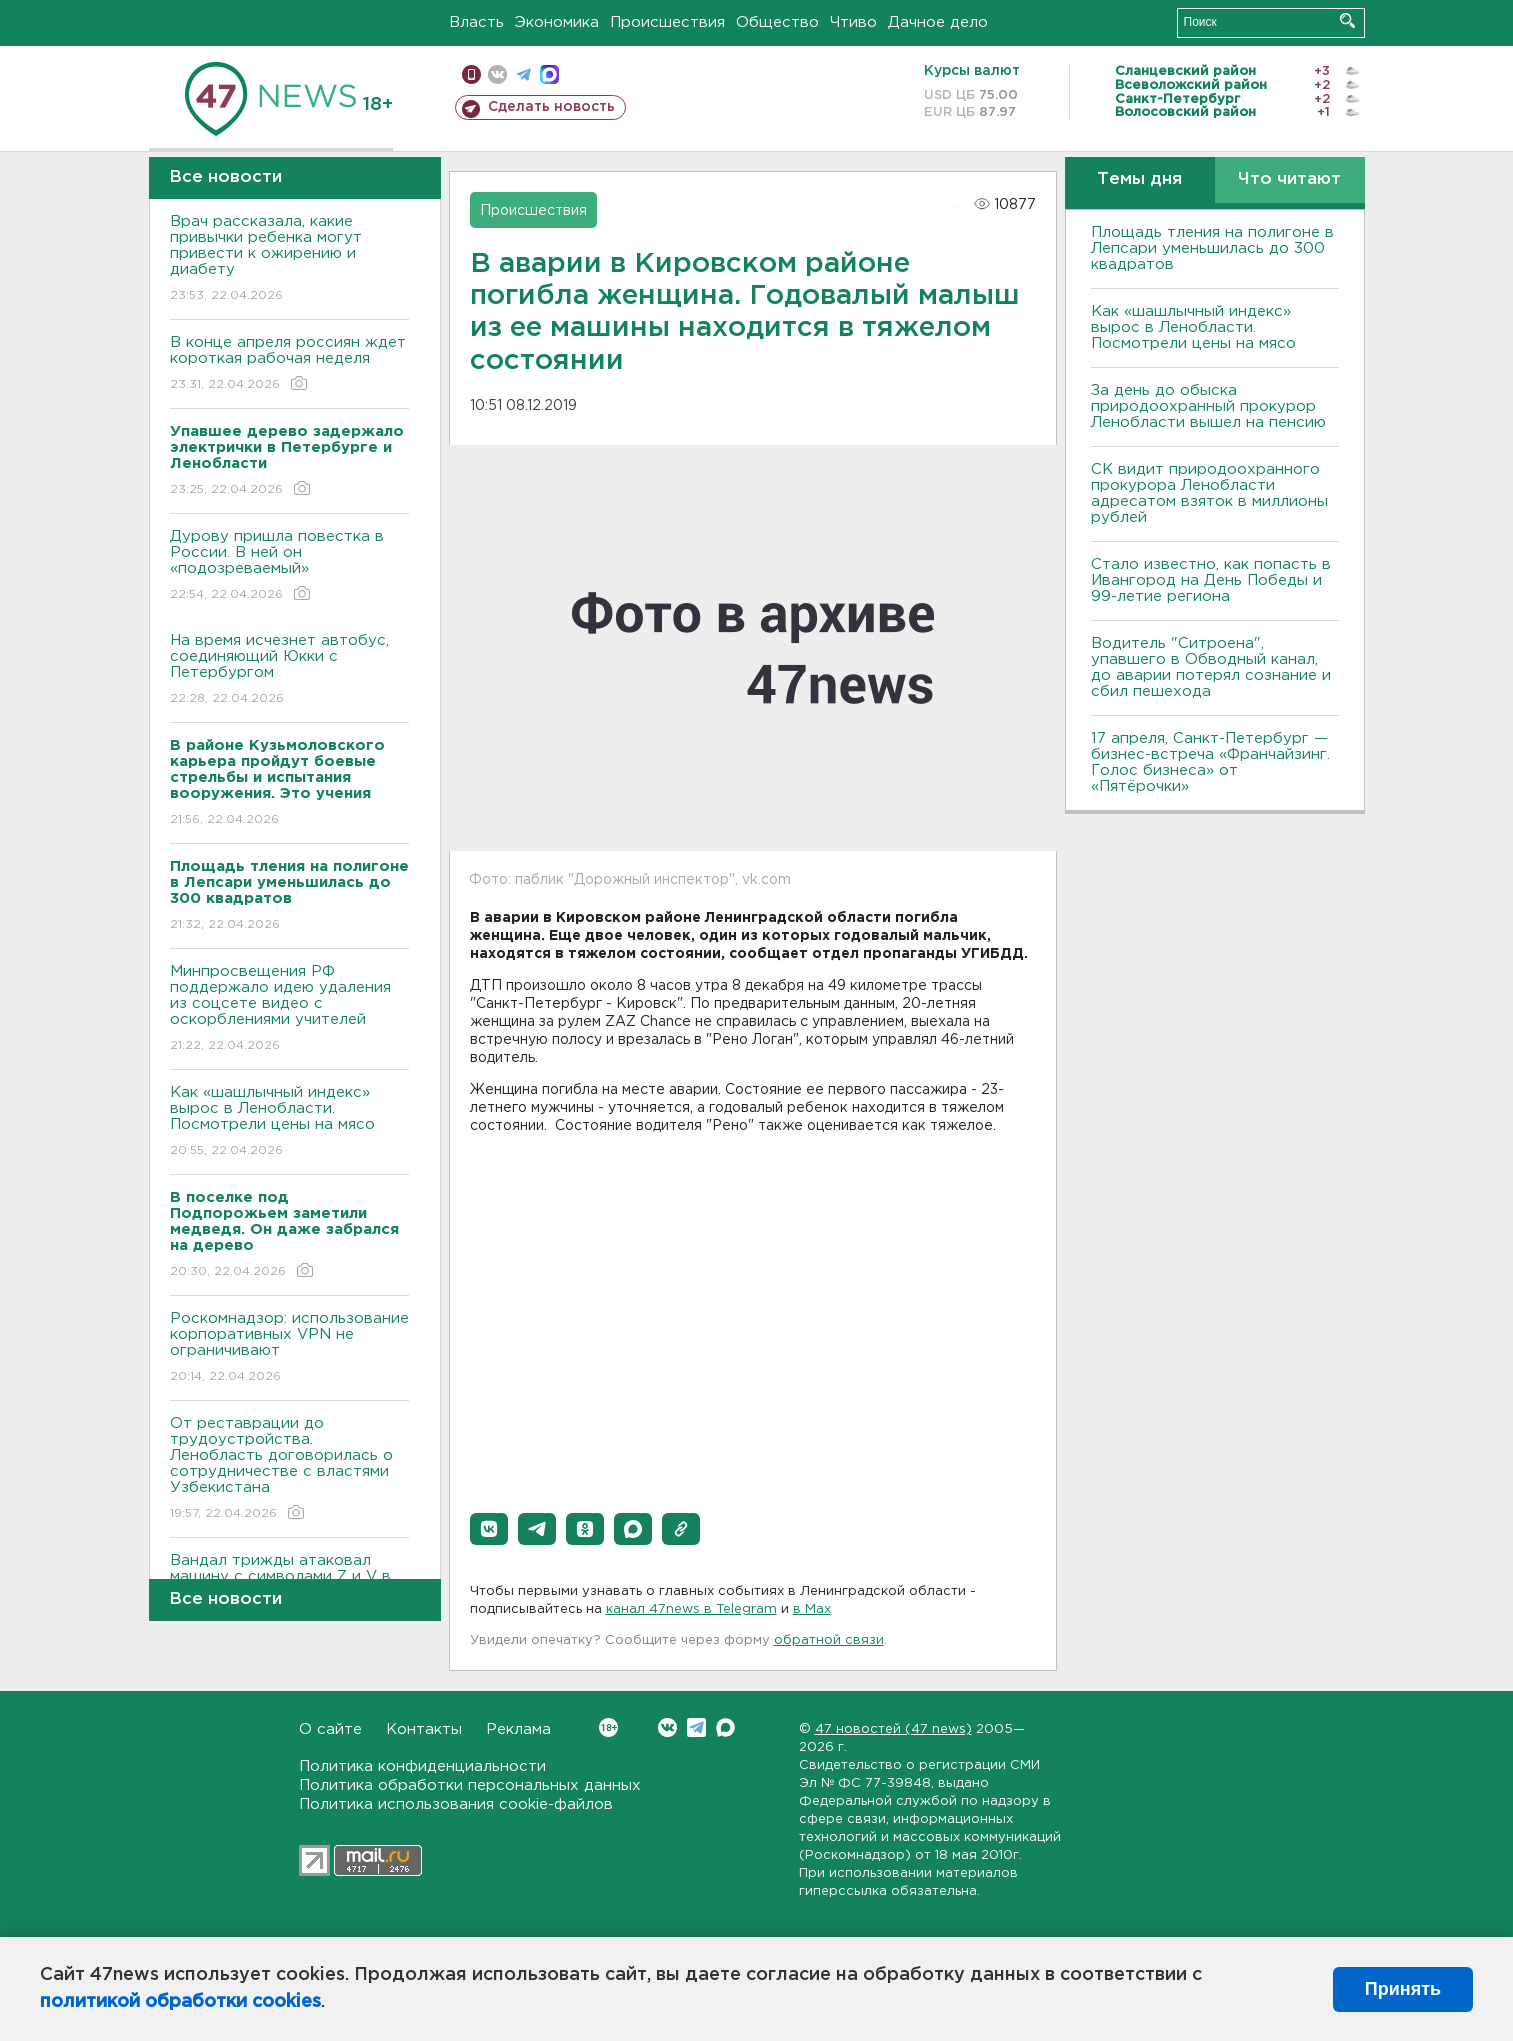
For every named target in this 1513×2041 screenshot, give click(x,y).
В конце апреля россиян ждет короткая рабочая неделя (289, 364)
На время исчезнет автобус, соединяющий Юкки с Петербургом (289, 670)
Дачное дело (938, 22)
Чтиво (853, 22)
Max (725, 1727)
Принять (1403, 1989)
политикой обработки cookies (180, 2002)
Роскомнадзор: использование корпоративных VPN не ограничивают (289, 1348)
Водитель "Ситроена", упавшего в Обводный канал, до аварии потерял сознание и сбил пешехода (1211, 667)
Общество (777, 22)
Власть (476, 22)
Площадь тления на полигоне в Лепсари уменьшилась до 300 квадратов (1212, 248)
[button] (489, 1529)
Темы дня (1139, 179)
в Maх (812, 1609)
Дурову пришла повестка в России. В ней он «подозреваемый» (289, 566)
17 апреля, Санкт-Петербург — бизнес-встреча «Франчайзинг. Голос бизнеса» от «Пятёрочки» (1210, 762)
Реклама (518, 1729)
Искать (1347, 20)
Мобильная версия (471, 74)
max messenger (549, 74)
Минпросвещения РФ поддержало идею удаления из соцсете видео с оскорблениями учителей (289, 1009)
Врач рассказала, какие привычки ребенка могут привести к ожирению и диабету (289, 259)
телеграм (523, 74)
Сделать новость (551, 107)
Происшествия (667, 22)
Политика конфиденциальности (422, 1766)
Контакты (424, 1729)
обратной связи (829, 1640)
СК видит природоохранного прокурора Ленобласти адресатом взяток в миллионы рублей (1209, 493)
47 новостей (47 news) (893, 1729)
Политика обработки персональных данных (470, 1785)
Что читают (1289, 179)
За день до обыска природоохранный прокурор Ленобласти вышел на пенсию (1208, 406)
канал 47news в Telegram (691, 1609)
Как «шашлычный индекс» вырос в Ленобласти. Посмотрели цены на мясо (289, 1122)
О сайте (330, 1729)
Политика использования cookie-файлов (456, 1804)
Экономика (557, 22)
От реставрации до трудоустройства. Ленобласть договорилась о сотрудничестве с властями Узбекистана (289, 1469)
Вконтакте (608, 1727)
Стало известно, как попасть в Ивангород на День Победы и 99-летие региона (1211, 580)
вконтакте (497, 74)
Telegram (696, 1727)
